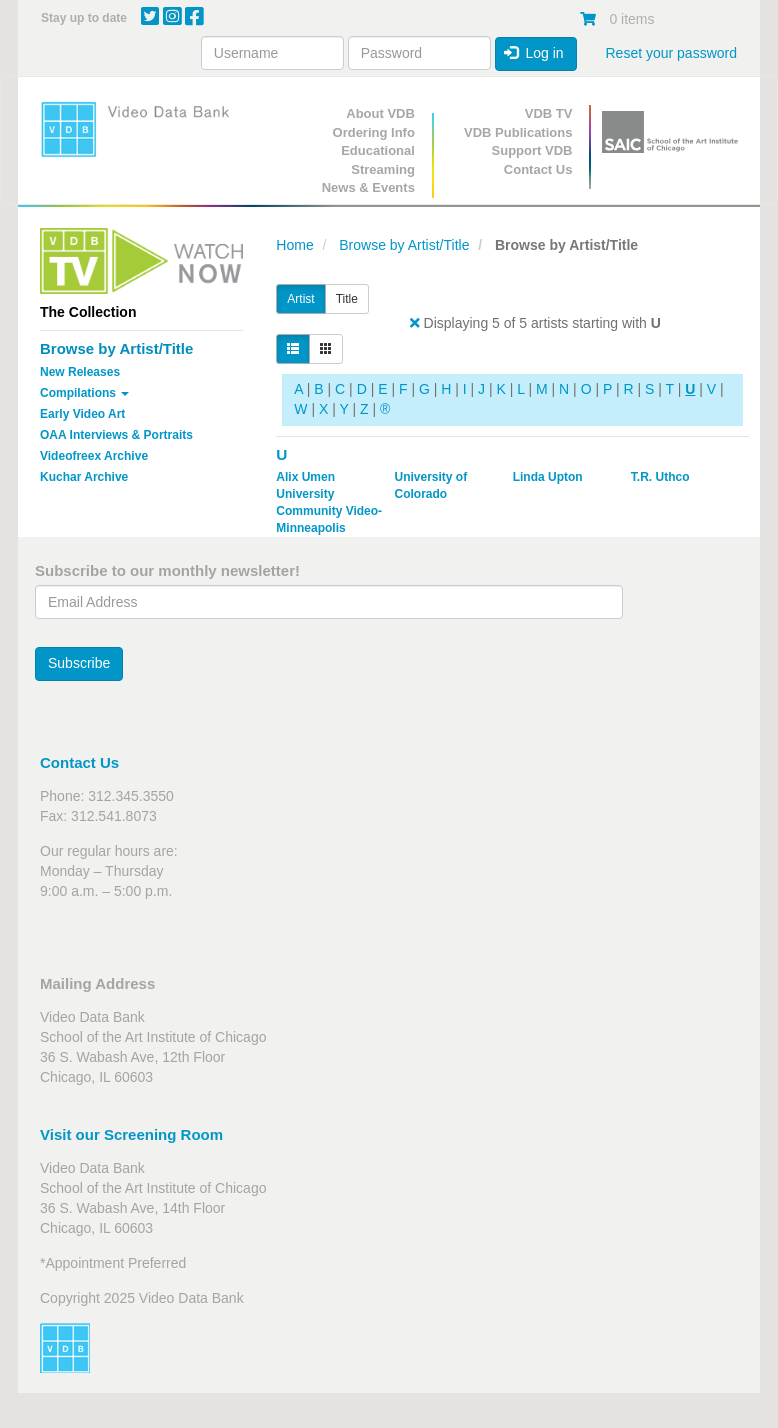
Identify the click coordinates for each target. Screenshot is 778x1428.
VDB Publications (518, 132)
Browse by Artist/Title (116, 348)
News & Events (368, 187)
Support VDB (532, 150)
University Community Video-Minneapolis (329, 511)
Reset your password (671, 53)
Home (294, 245)
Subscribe (79, 663)
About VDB (380, 113)
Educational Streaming (378, 160)
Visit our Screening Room (131, 1134)
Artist (300, 299)
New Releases (80, 372)
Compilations (84, 393)
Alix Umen (305, 477)
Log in (534, 53)
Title (347, 299)
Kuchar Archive (84, 477)
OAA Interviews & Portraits (116, 435)
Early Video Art (82, 414)
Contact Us (538, 169)
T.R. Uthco (660, 477)
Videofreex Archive (94, 456)
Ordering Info (374, 132)
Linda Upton (548, 477)
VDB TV (549, 113)
